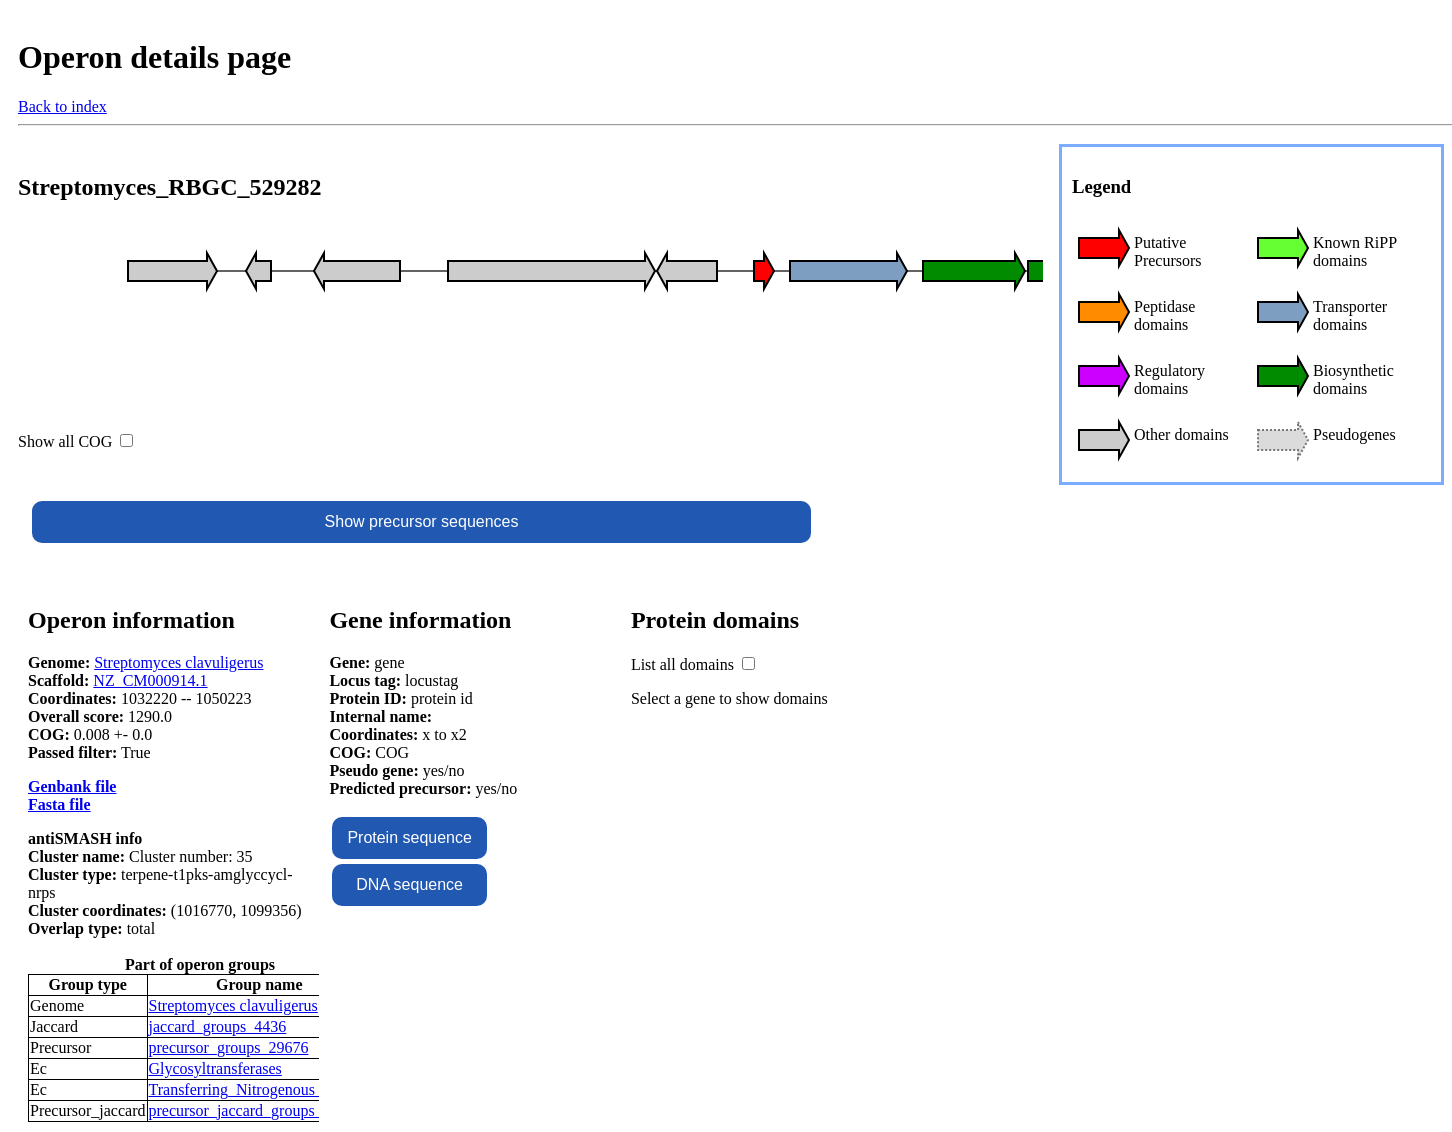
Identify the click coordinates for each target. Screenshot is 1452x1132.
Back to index (62, 106)
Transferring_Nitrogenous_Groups (260, 1089)
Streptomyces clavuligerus (178, 662)
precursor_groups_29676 (229, 1047)
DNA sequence (409, 884)
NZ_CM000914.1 (150, 680)
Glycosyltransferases (215, 1068)
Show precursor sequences (422, 521)
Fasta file (59, 804)
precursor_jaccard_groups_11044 (256, 1110)
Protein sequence (409, 837)
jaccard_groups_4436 (218, 1026)
